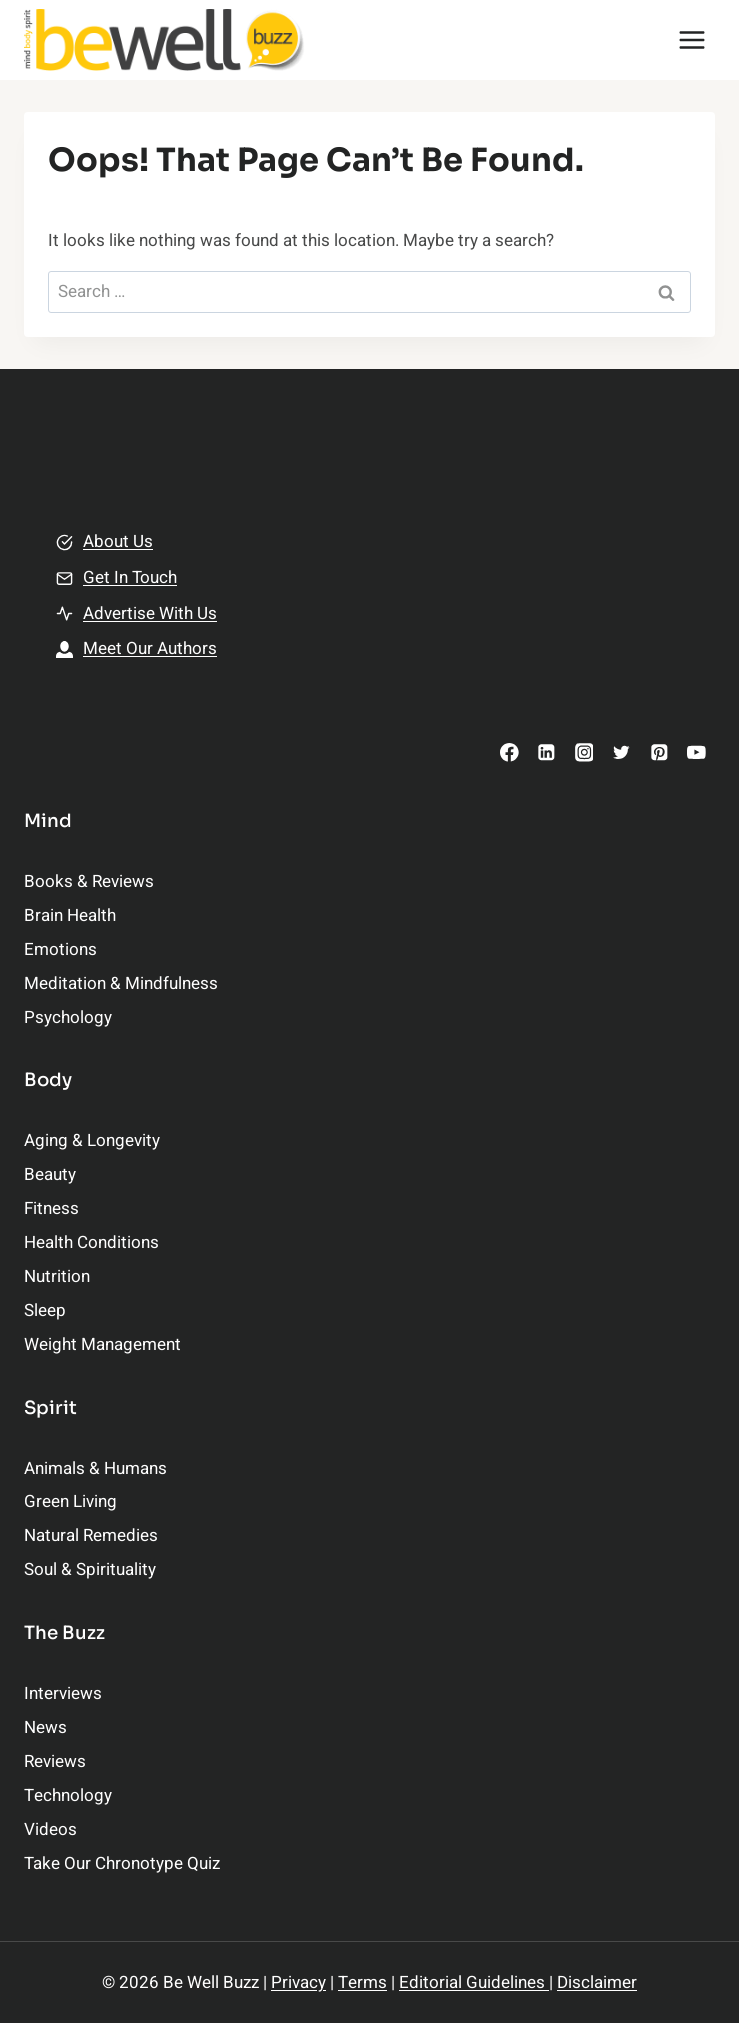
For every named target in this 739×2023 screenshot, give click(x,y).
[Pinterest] (658, 752)
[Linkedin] (546, 752)
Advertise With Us (150, 613)
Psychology (68, 1017)
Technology (68, 1795)
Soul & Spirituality (90, 1569)
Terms (362, 1982)
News (45, 1727)
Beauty (50, 1174)
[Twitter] (621, 752)
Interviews (63, 1693)
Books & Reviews (89, 881)
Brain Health (70, 915)
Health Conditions (91, 1242)
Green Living (70, 1501)
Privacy (298, 1982)
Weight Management (102, 1344)
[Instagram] (583, 752)
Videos (50, 1829)
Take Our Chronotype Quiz (122, 1863)
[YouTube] (696, 752)
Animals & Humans (95, 1468)
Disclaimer (597, 1982)
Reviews (55, 1761)
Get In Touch (130, 577)
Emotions (60, 949)
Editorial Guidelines (474, 1982)
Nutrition (57, 1276)
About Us (118, 541)
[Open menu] (691, 39)
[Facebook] (509, 752)
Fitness (51, 1208)
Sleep (45, 1310)
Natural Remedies (91, 1535)
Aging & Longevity (92, 1140)
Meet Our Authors (150, 648)
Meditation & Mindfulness (121, 983)
